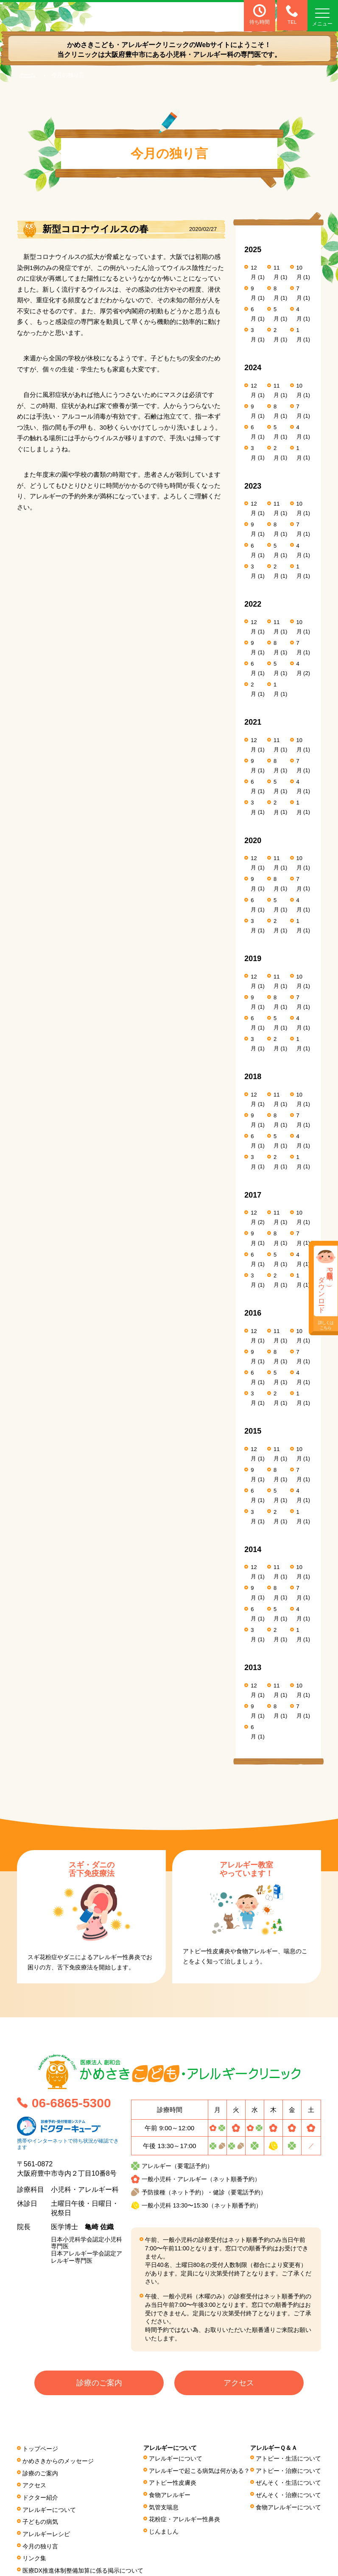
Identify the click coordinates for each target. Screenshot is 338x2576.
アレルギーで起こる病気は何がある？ (199, 2470)
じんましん (164, 2529)
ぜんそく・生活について (288, 2482)
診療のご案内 (99, 2383)
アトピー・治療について (288, 2470)
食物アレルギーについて (288, 2506)
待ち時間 (259, 14)
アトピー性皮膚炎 (173, 2482)
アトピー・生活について (288, 2458)
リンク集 (34, 2554)
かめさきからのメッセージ (58, 2461)
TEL (291, 14)
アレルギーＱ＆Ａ (273, 2448)
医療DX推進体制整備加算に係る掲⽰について (83, 2566)
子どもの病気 (40, 2519)
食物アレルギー (170, 2494)
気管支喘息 (164, 2506)
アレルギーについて (49, 2507)
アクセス (238, 2383)
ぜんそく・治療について (288, 2494)
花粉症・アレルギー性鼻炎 (185, 2517)
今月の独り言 (40, 2543)
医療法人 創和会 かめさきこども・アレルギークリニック (73, 16)
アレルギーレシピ (46, 2531)
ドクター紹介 (40, 2496)
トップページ (40, 2449)
